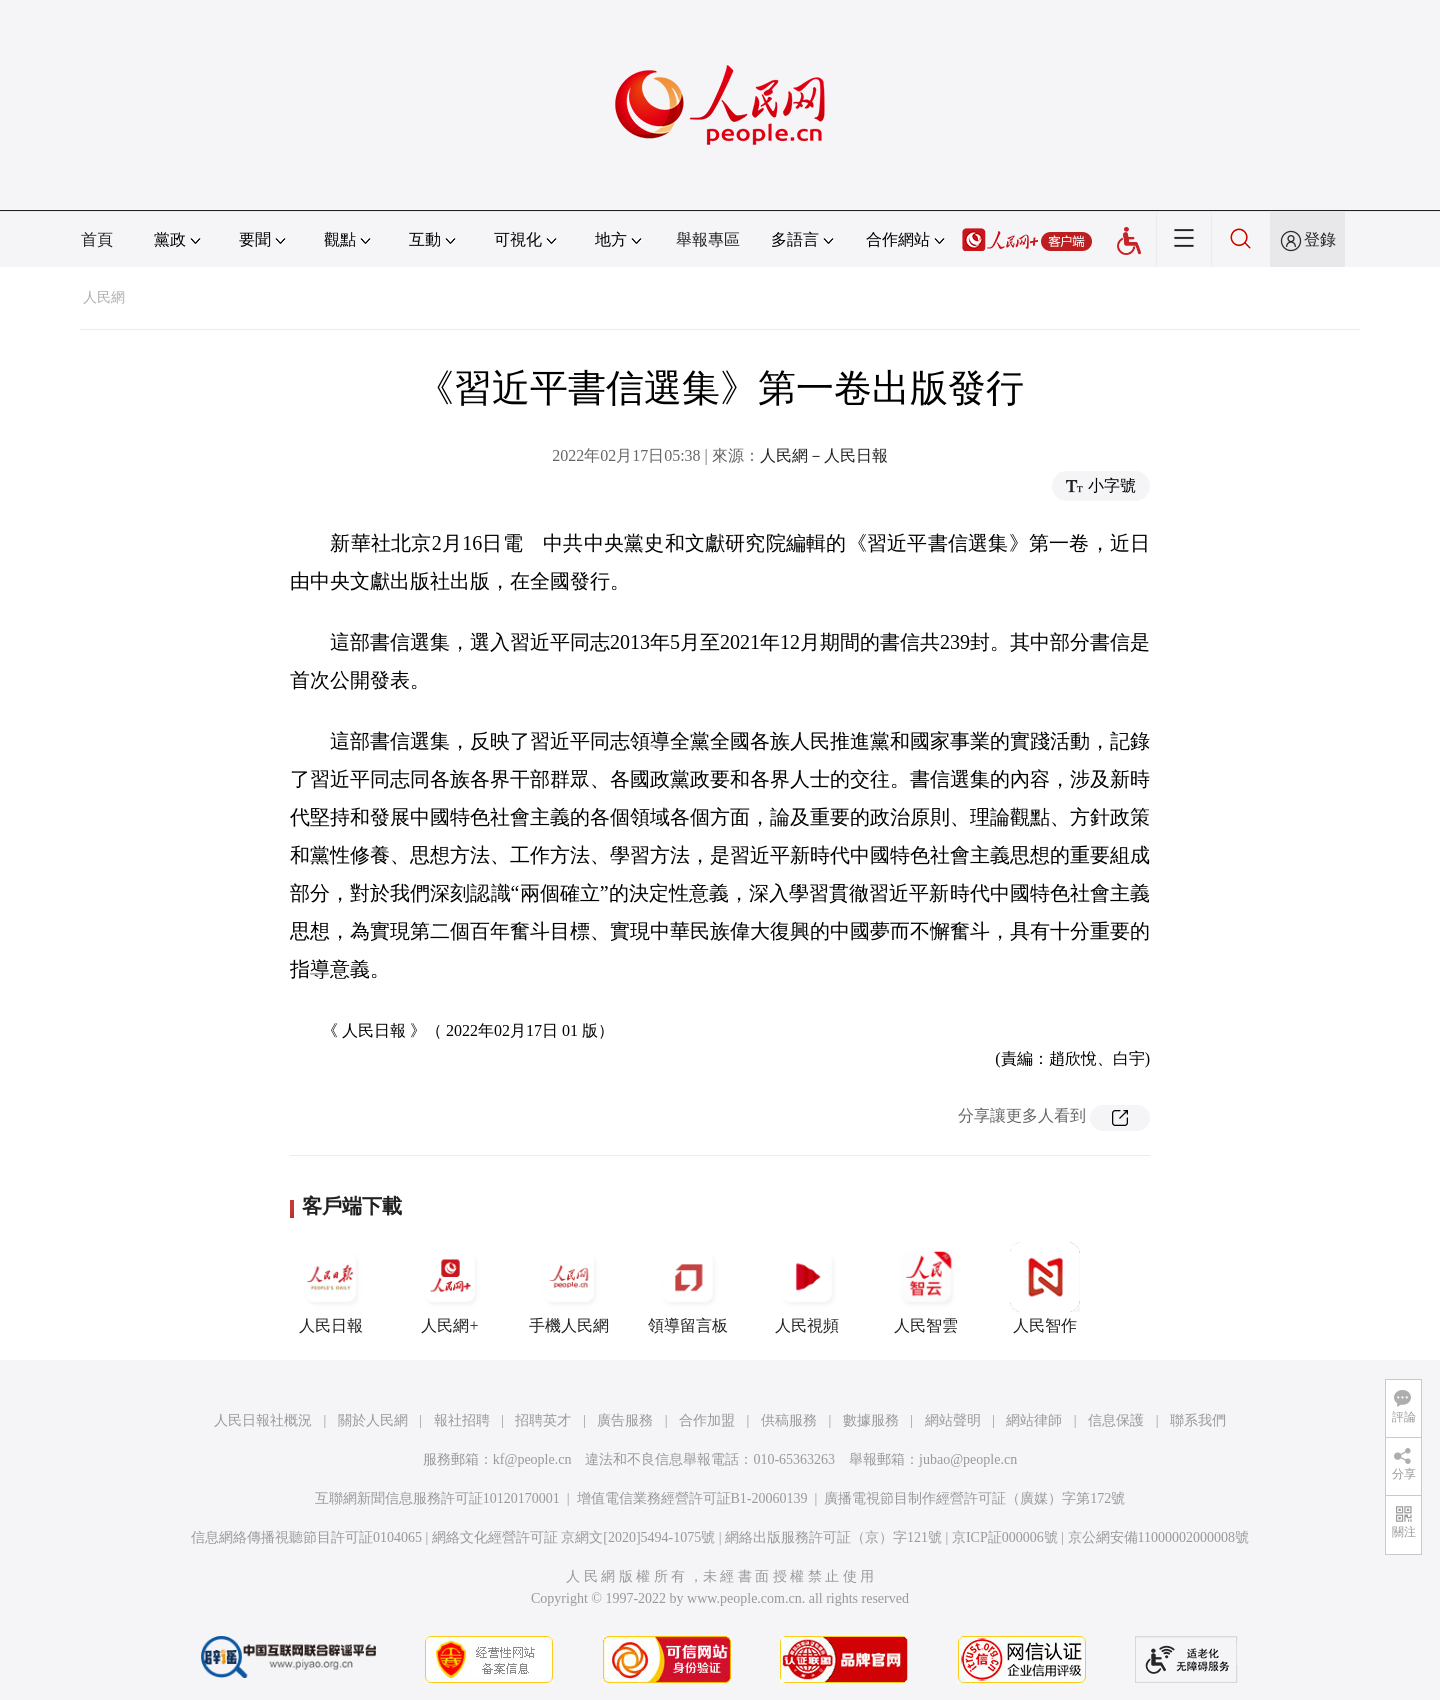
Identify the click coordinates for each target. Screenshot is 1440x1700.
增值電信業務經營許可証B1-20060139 (692, 1498)
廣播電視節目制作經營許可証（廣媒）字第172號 (974, 1498)
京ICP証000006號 (1005, 1537)
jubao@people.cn (968, 1459)
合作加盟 (707, 1420)
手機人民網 (569, 1288)
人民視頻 (807, 1288)
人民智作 (1045, 1288)
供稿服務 (789, 1420)
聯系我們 (1198, 1420)
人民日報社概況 (263, 1420)
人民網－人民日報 (824, 455)
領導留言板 (688, 1288)
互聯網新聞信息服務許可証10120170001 (437, 1498)
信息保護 (1116, 1420)
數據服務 (871, 1420)
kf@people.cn (532, 1459)
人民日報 (331, 1288)
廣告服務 (625, 1420)
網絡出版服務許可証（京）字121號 (833, 1537)
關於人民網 (373, 1420)
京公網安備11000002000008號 (1158, 1537)
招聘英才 (543, 1420)
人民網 (104, 297)
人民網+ (450, 1288)
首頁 (97, 239)
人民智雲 (926, 1288)
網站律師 (1034, 1420)
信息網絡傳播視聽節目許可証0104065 (306, 1537)
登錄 (1320, 239)
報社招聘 (462, 1420)
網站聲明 (953, 1420)
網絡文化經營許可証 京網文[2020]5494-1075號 (574, 1537)
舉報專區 (708, 239)
